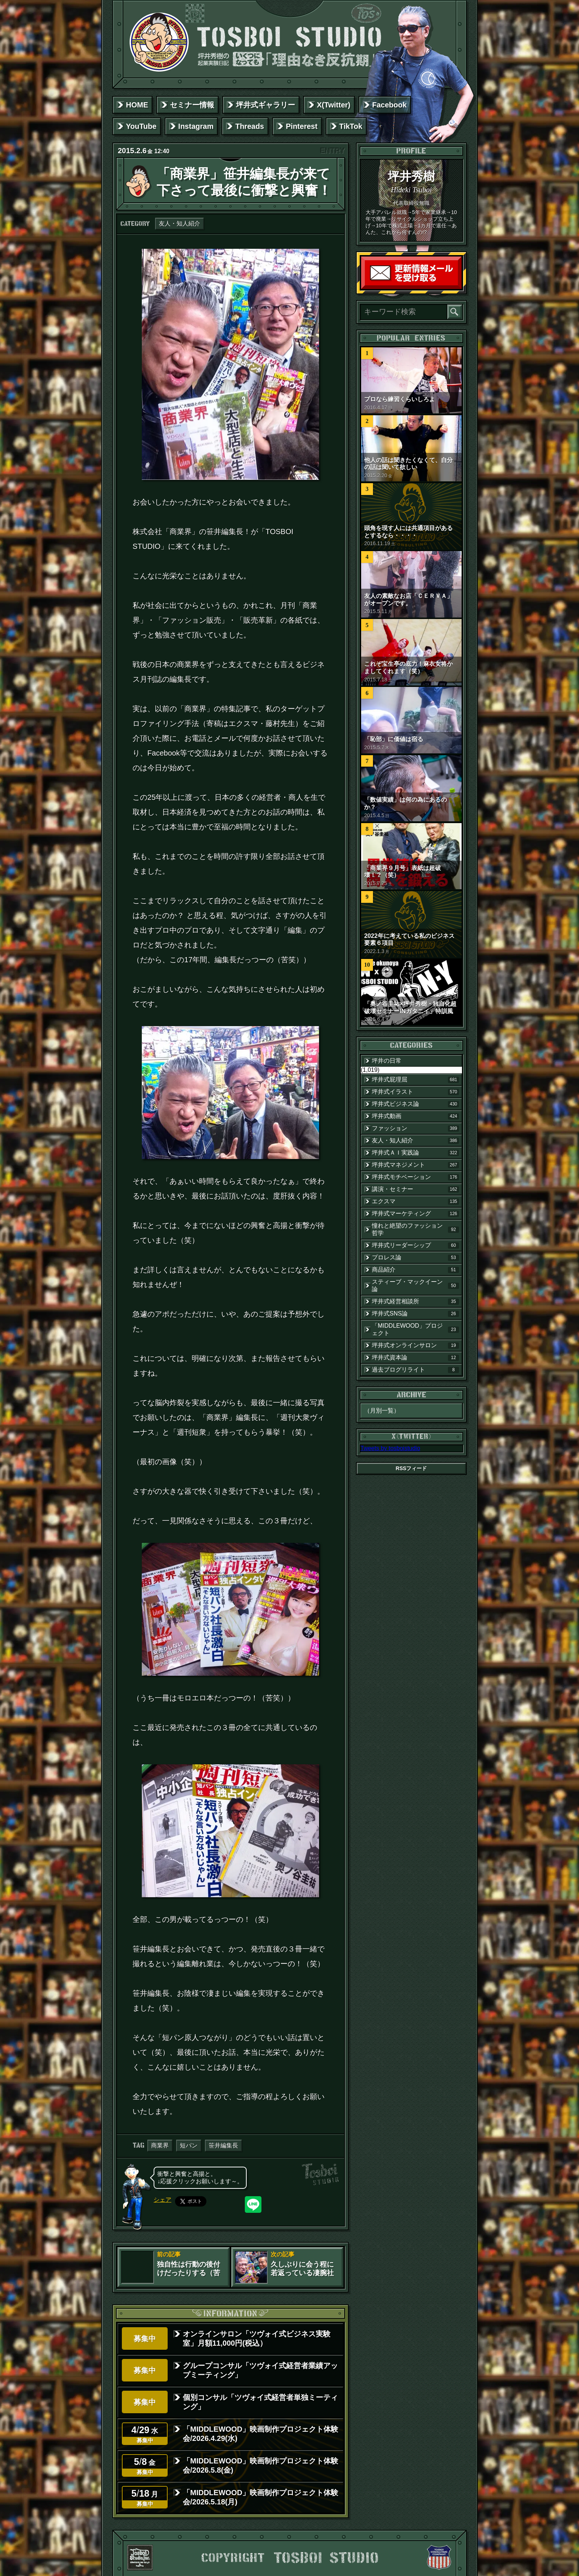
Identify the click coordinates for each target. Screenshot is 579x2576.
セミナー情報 (192, 105)
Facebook (389, 105)
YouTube (141, 126)
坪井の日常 (386, 1060)
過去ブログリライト (415, 1369)
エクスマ (415, 1201)
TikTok (351, 126)
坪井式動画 (415, 1116)
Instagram (196, 126)
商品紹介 (415, 1269)
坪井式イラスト (415, 1091)
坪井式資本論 (415, 1357)
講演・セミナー (415, 1189)
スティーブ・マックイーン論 (415, 1285)
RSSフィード (411, 1468)
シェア (162, 2200)
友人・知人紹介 (179, 223)
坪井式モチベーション (415, 1177)
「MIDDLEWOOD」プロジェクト (415, 1329)
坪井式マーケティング (415, 1213)
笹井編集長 (223, 2145)
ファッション (415, 1128)
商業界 (160, 2145)
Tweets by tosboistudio (390, 1448)
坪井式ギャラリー (265, 105)
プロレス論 (415, 1257)
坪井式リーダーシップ (415, 1245)
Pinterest (302, 126)
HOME (137, 105)
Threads (249, 126)
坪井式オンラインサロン (415, 1345)
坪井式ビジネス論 (415, 1104)
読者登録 (460, 287)
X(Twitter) (333, 105)
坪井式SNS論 (415, 1313)
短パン (189, 2145)
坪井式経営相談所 (415, 1301)
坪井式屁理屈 (415, 1079)
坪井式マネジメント (415, 1165)
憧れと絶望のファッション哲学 (415, 1229)
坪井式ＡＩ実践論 (415, 1152)
